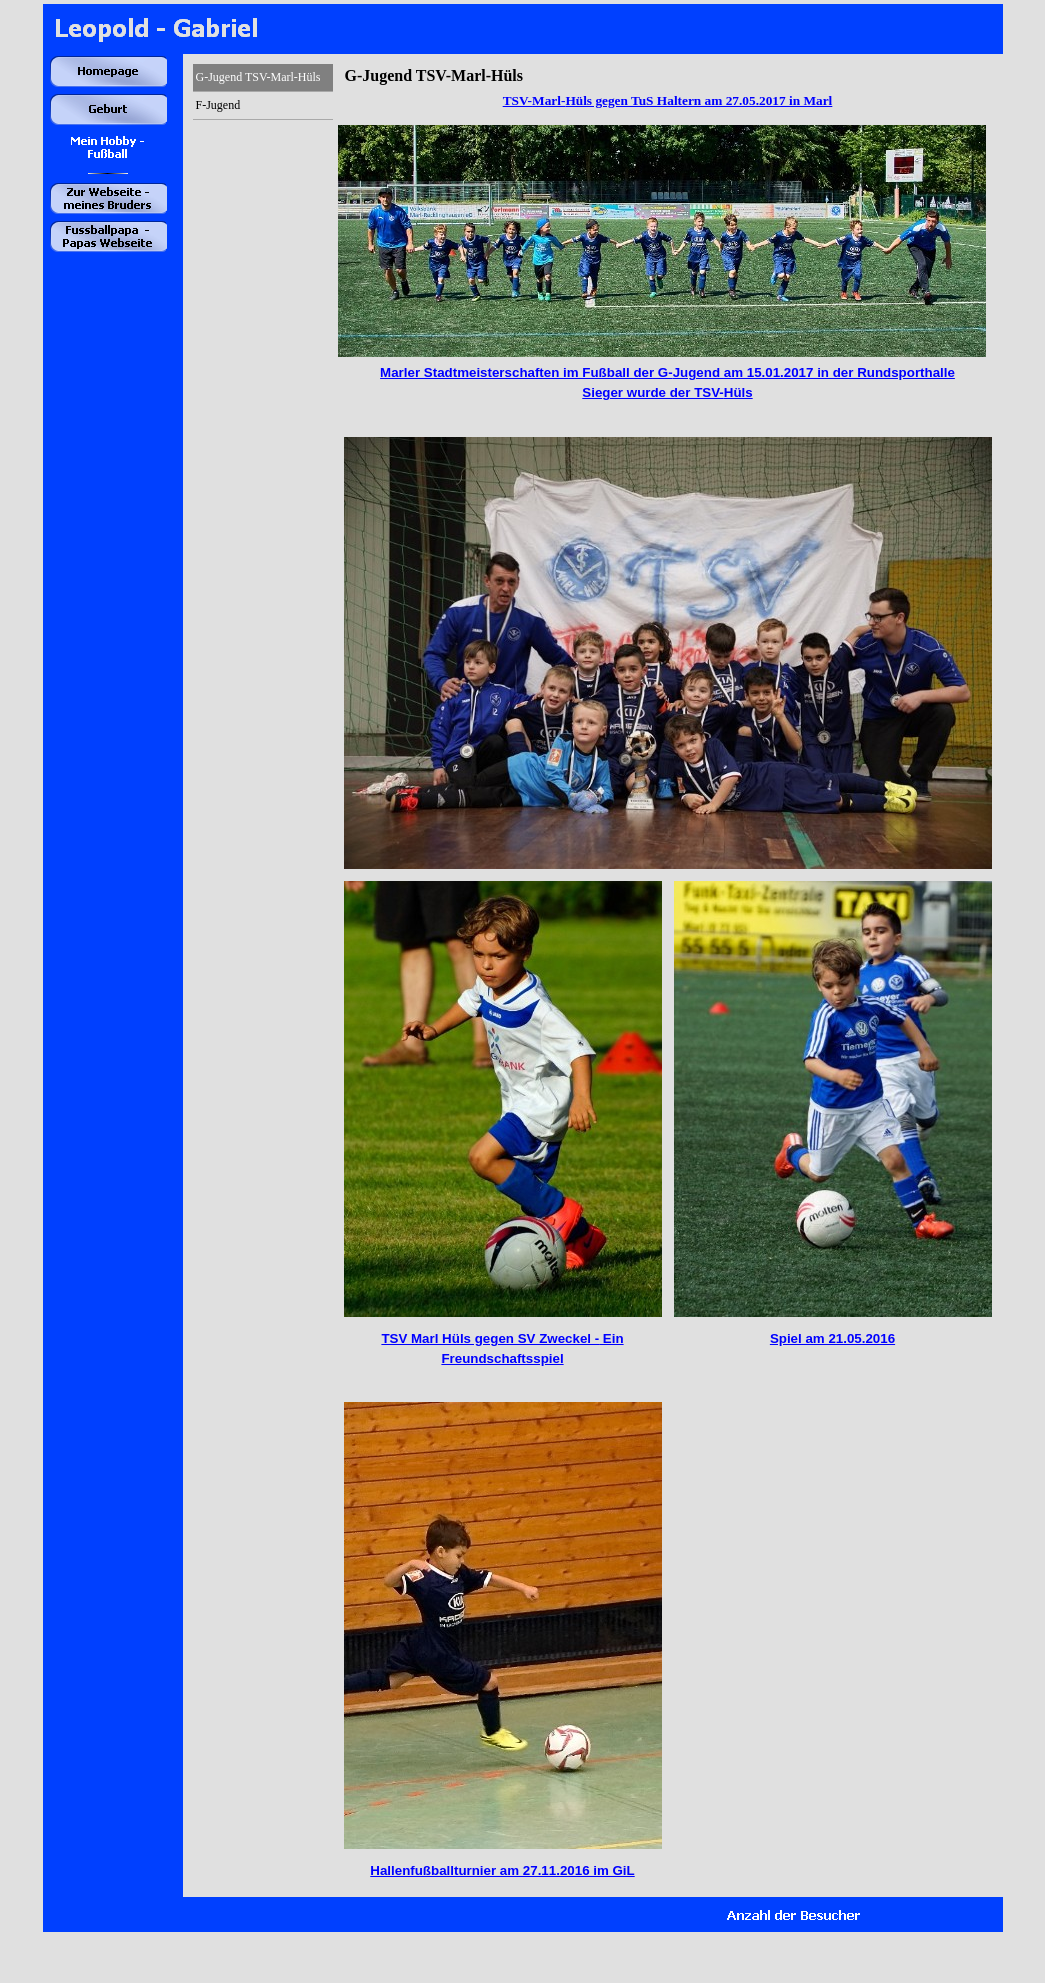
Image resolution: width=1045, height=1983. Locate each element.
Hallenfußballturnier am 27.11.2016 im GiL (502, 1870)
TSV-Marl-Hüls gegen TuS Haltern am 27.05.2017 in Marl (668, 100)
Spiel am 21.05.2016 (832, 1338)
